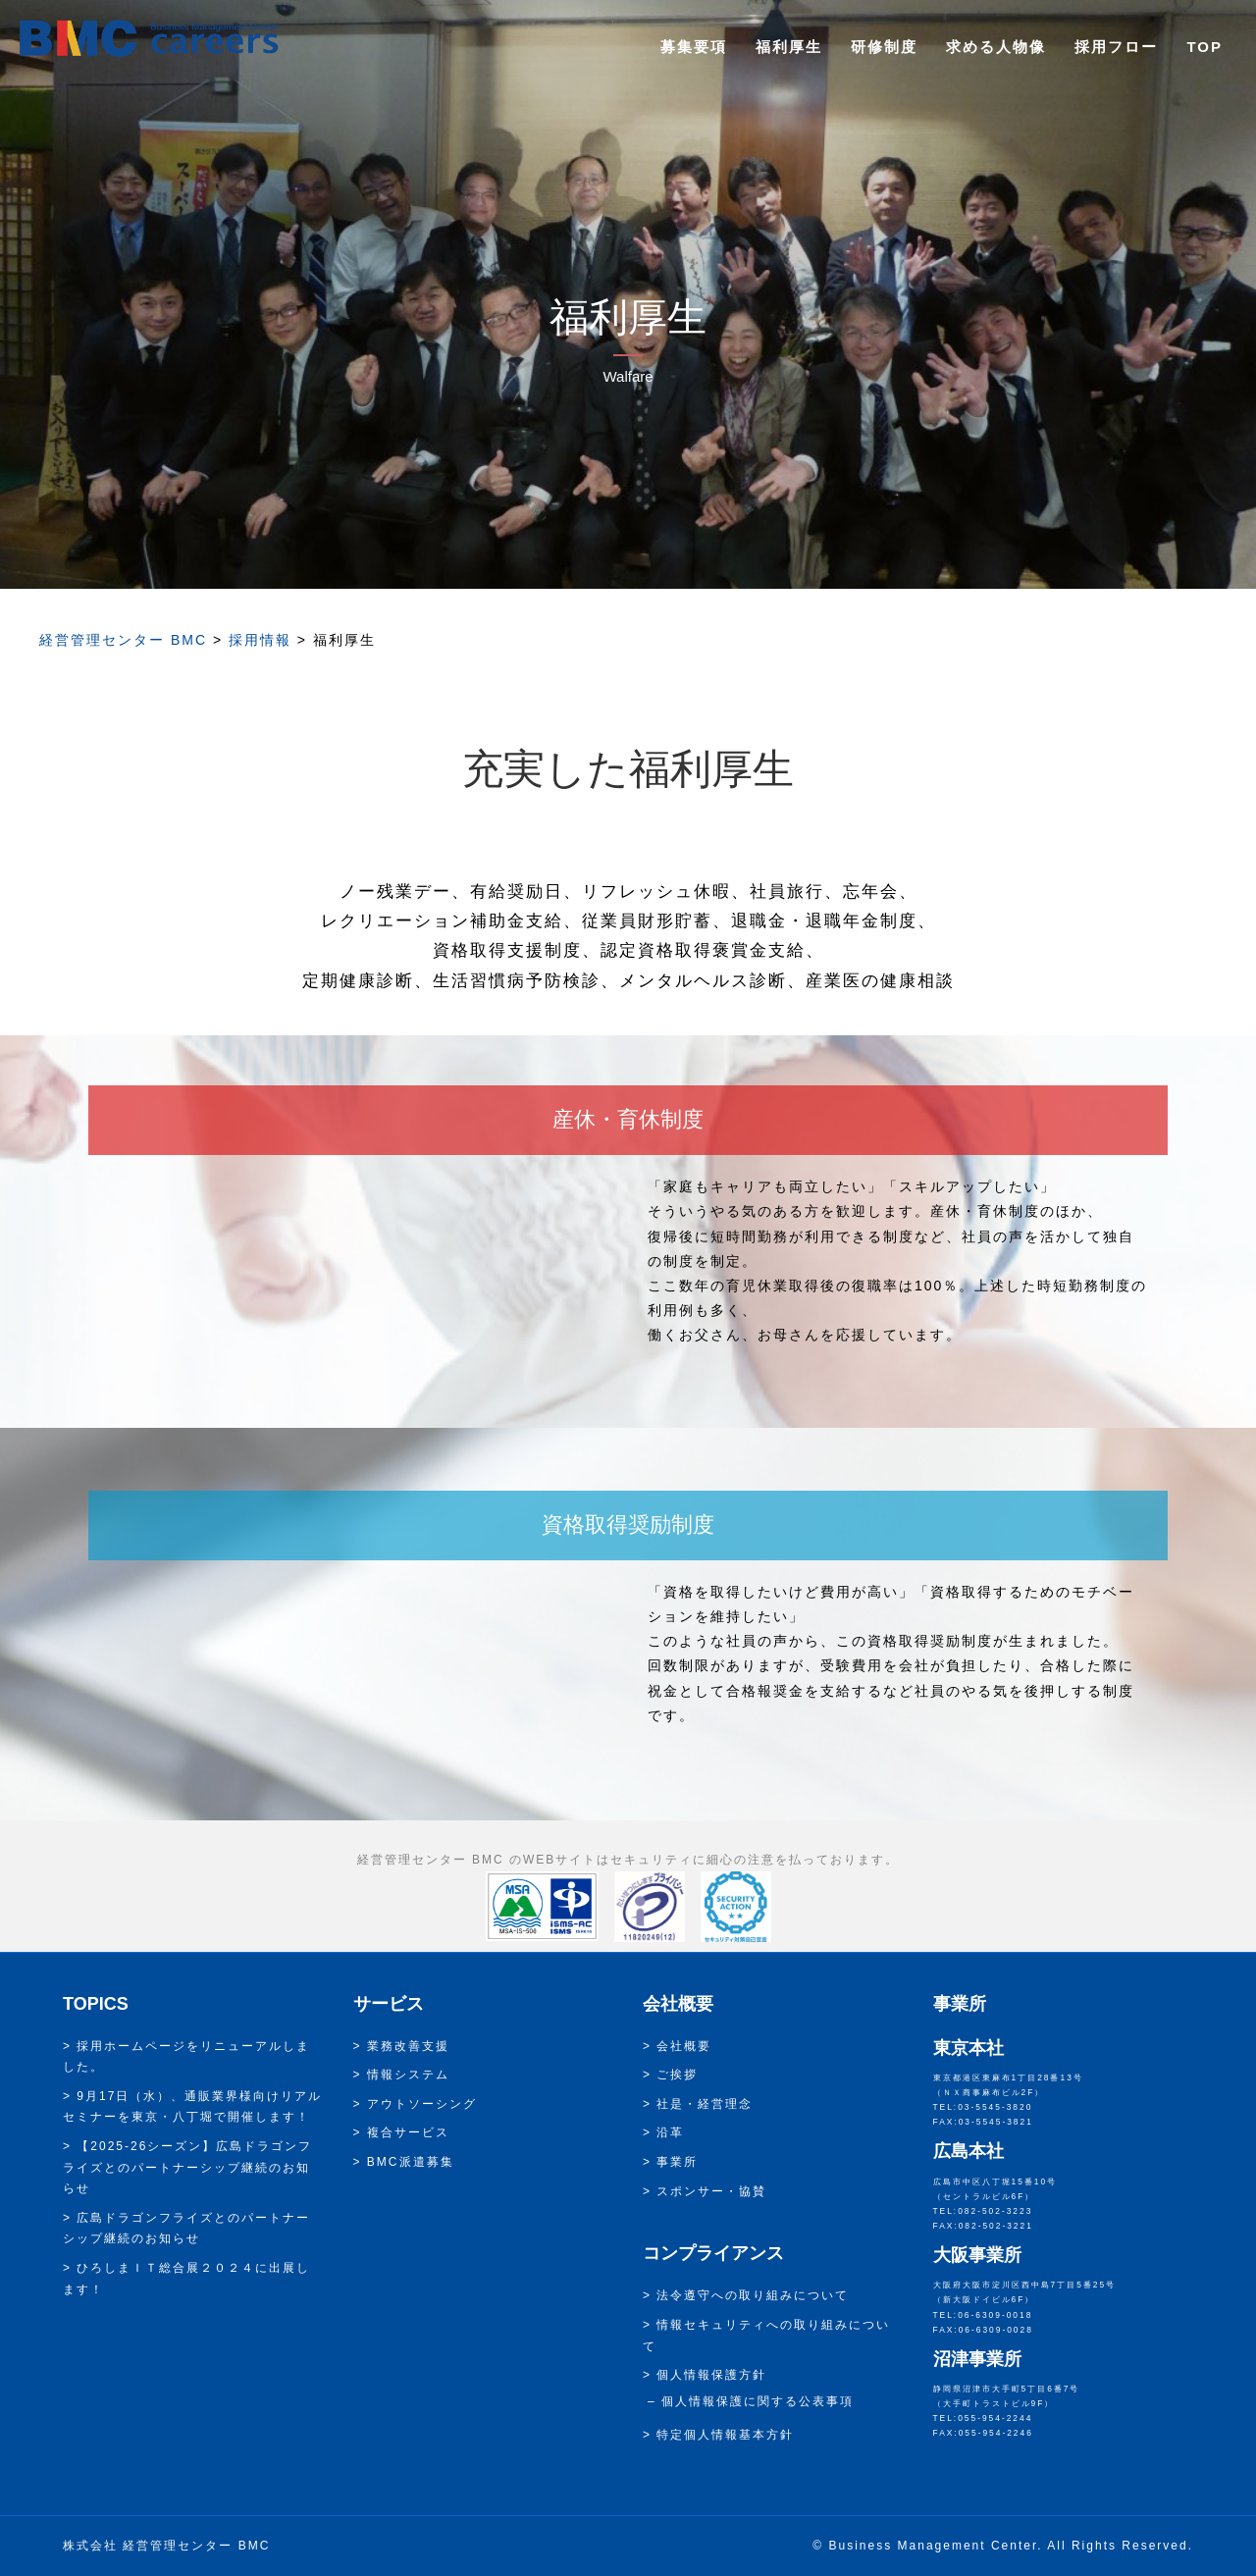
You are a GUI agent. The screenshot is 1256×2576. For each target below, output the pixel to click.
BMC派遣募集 (410, 2162)
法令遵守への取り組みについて (752, 2295)
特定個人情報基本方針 (725, 2435)
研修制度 (884, 46)
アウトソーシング (422, 2104)
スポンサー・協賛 (711, 2191)
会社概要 (683, 2046)
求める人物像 (996, 46)
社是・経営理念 (704, 2104)
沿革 (670, 2132)
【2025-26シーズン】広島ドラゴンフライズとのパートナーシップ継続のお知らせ (187, 2167)
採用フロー (1116, 46)
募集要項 (693, 46)
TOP (1204, 46)
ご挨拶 (677, 2074)
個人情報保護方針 (711, 2375)
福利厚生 (789, 46)
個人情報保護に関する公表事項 (757, 2401)
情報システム (408, 2074)
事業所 (677, 2162)
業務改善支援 (408, 2046)
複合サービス (408, 2132)
